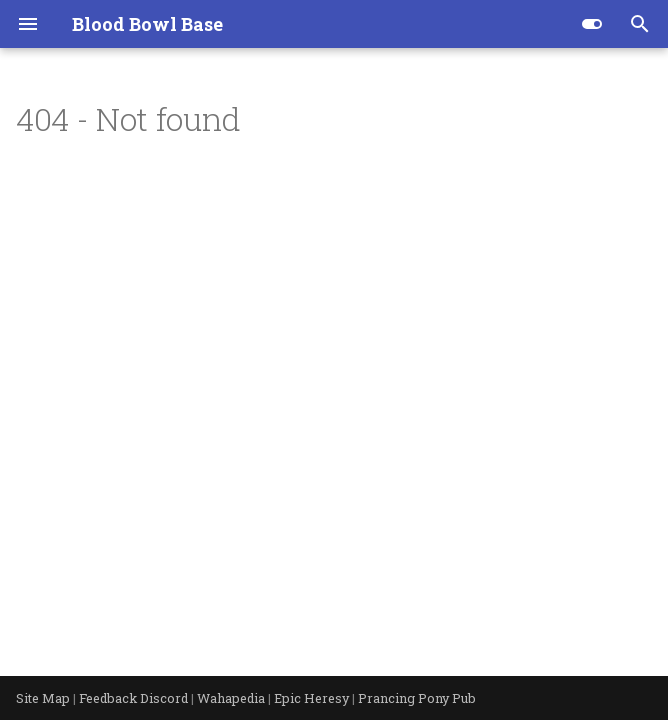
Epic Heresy (313, 698)
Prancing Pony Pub (417, 698)
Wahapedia (232, 698)
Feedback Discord (135, 698)
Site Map (44, 698)
